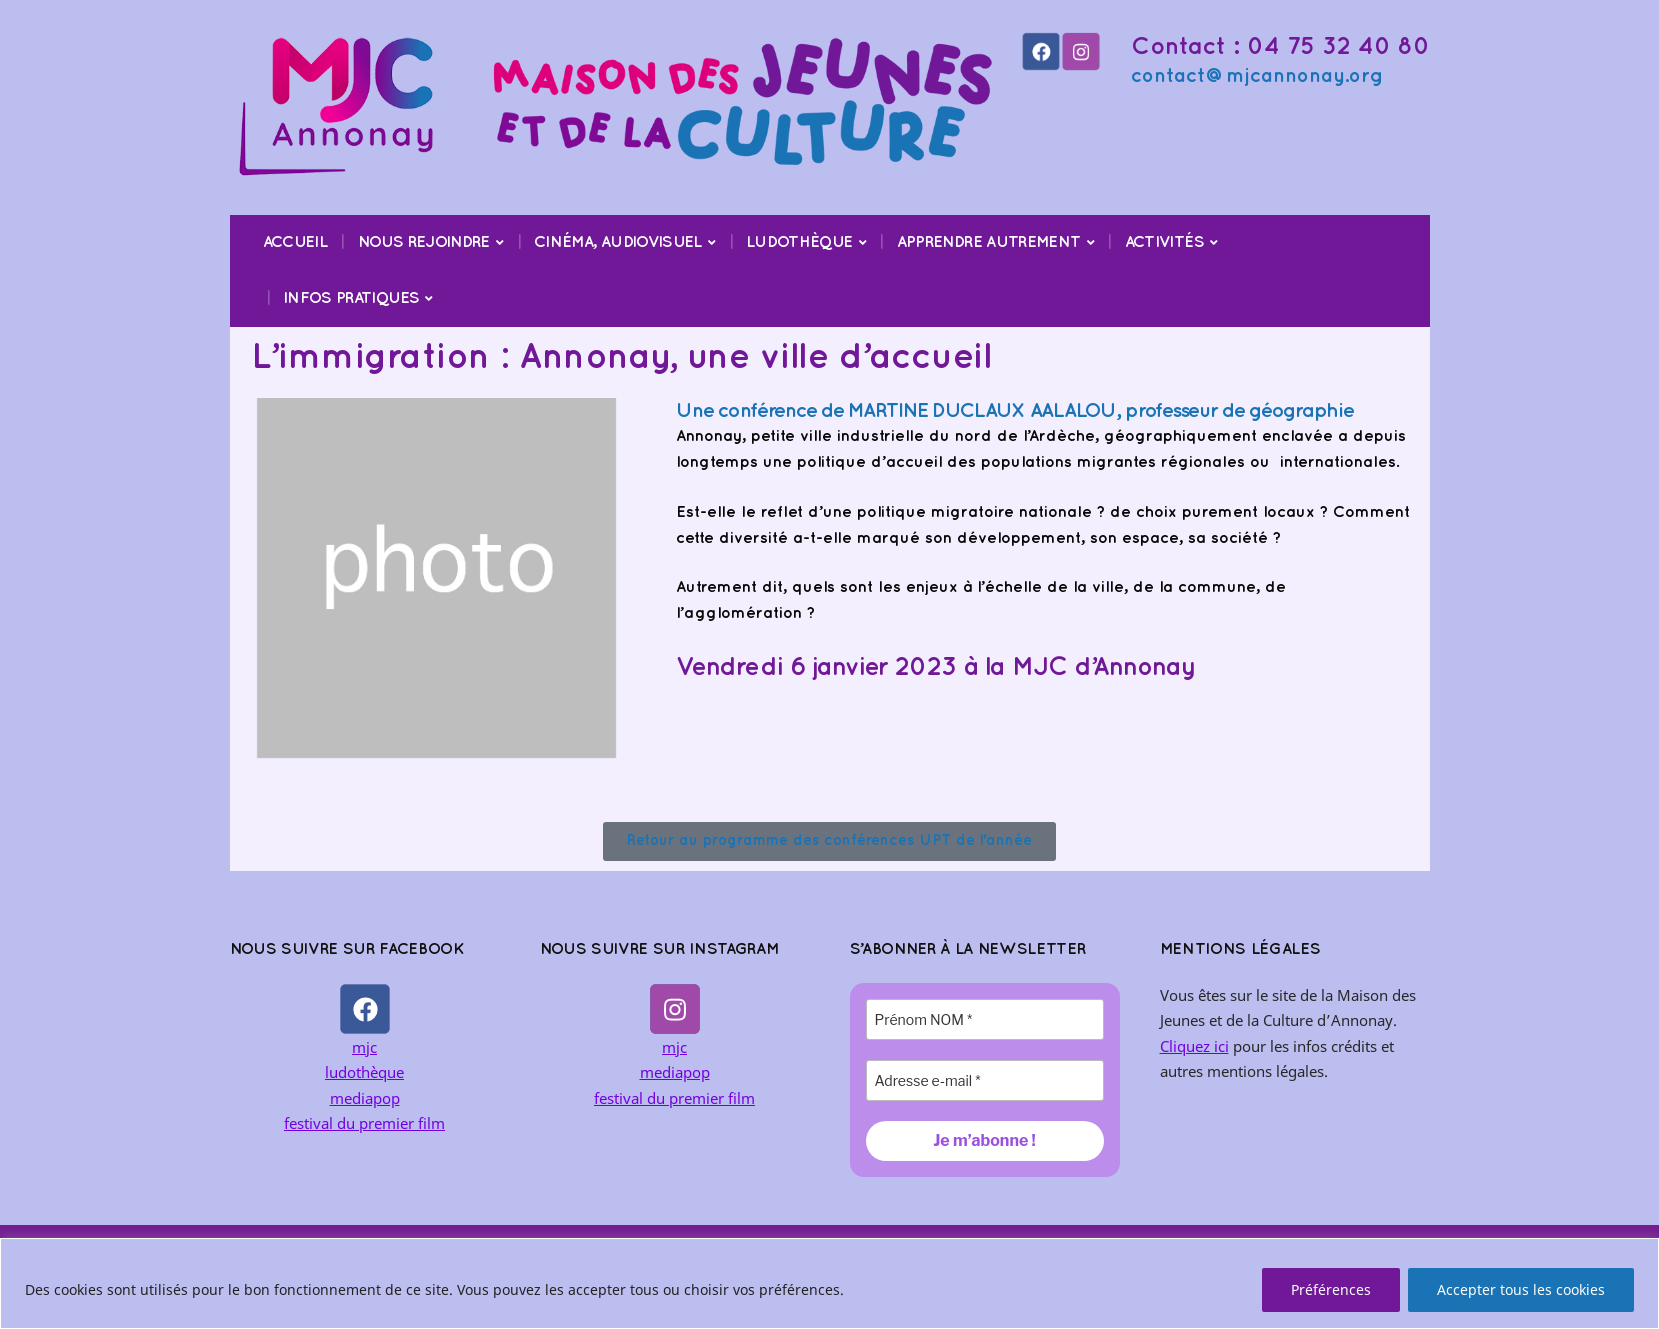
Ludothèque (799, 242)
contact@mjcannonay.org (1257, 76)
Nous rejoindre (424, 242)
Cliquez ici (1194, 1046)
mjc (364, 1047)
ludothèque (364, 1072)
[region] (829, 1283)
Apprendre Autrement (989, 242)
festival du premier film (364, 1123)
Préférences (1331, 1289)
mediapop (365, 1098)
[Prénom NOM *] (985, 1019)
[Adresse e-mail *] (985, 1080)
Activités (1164, 242)
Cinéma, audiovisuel (618, 242)
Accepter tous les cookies (1521, 1289)
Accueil (295, 242)
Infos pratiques (351, 298)
